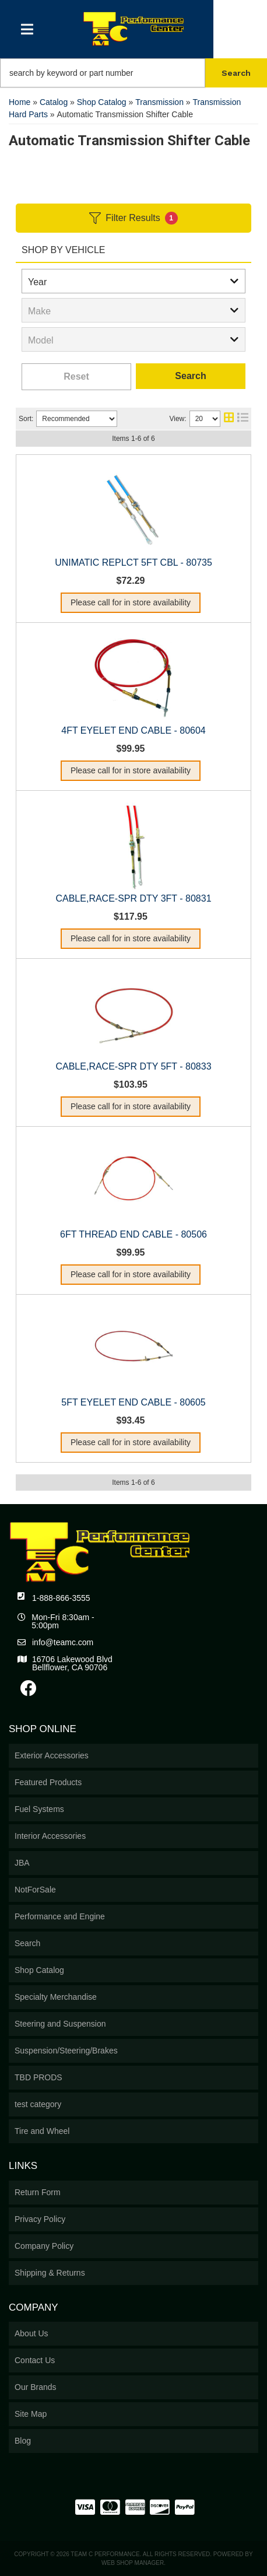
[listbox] (133, 281)
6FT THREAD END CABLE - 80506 (133, 1234)
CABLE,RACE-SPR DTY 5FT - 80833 (133, 1066)
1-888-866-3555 (61, 1598)
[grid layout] (228, 419)
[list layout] (242, 419)
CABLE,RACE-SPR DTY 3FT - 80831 (133, 898)
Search (190, 376)
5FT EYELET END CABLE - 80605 (133, 1402)
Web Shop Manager (132, 2563)
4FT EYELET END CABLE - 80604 (133, 730)
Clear (76, 376)
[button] (133, 72)
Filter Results (133, 218)
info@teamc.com (62, 1642)
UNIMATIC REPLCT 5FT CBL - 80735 (133, 562)
